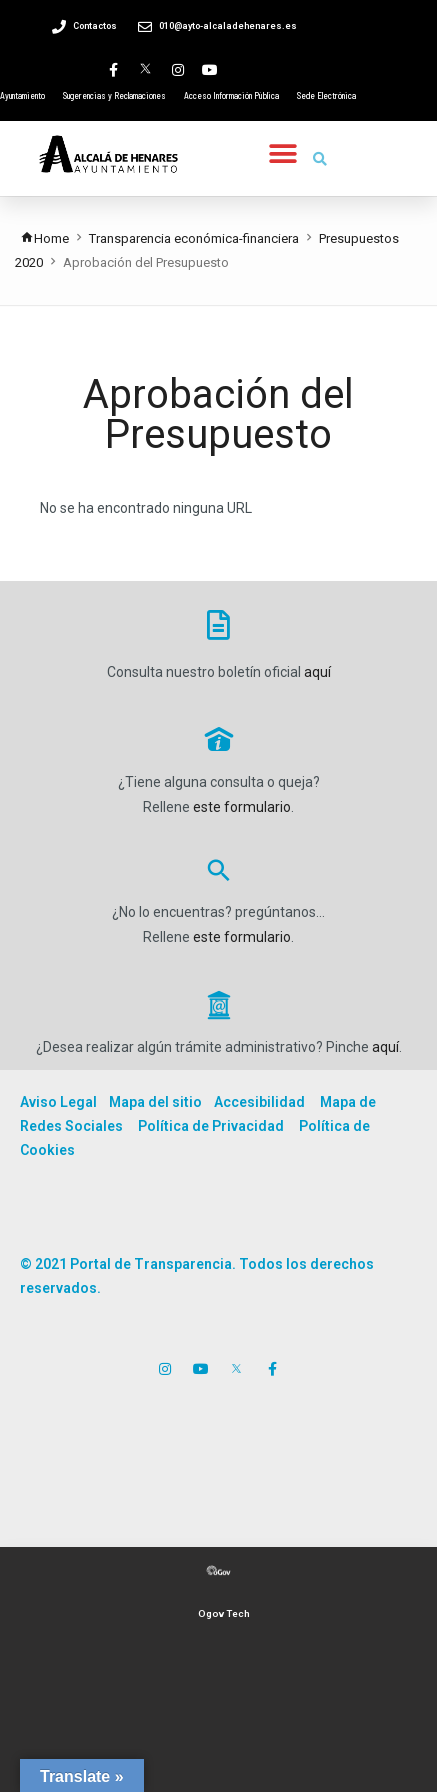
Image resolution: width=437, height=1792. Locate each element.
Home (44, 238)
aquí (317, 672)
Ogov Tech (224, 1613)
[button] (283, 153)
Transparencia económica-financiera (194, 238)
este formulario (242, 807)
